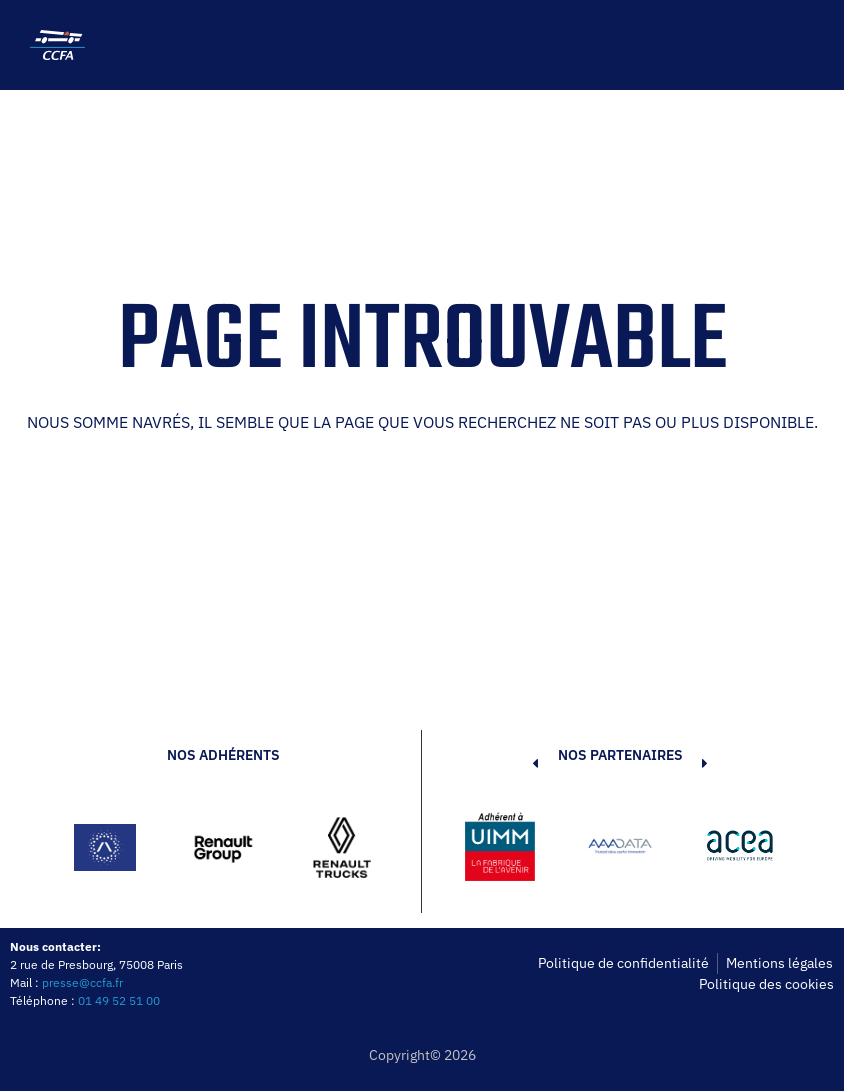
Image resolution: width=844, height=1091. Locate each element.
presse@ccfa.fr (82, 982)
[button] (505, 850)
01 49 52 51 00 (119, 1000)
